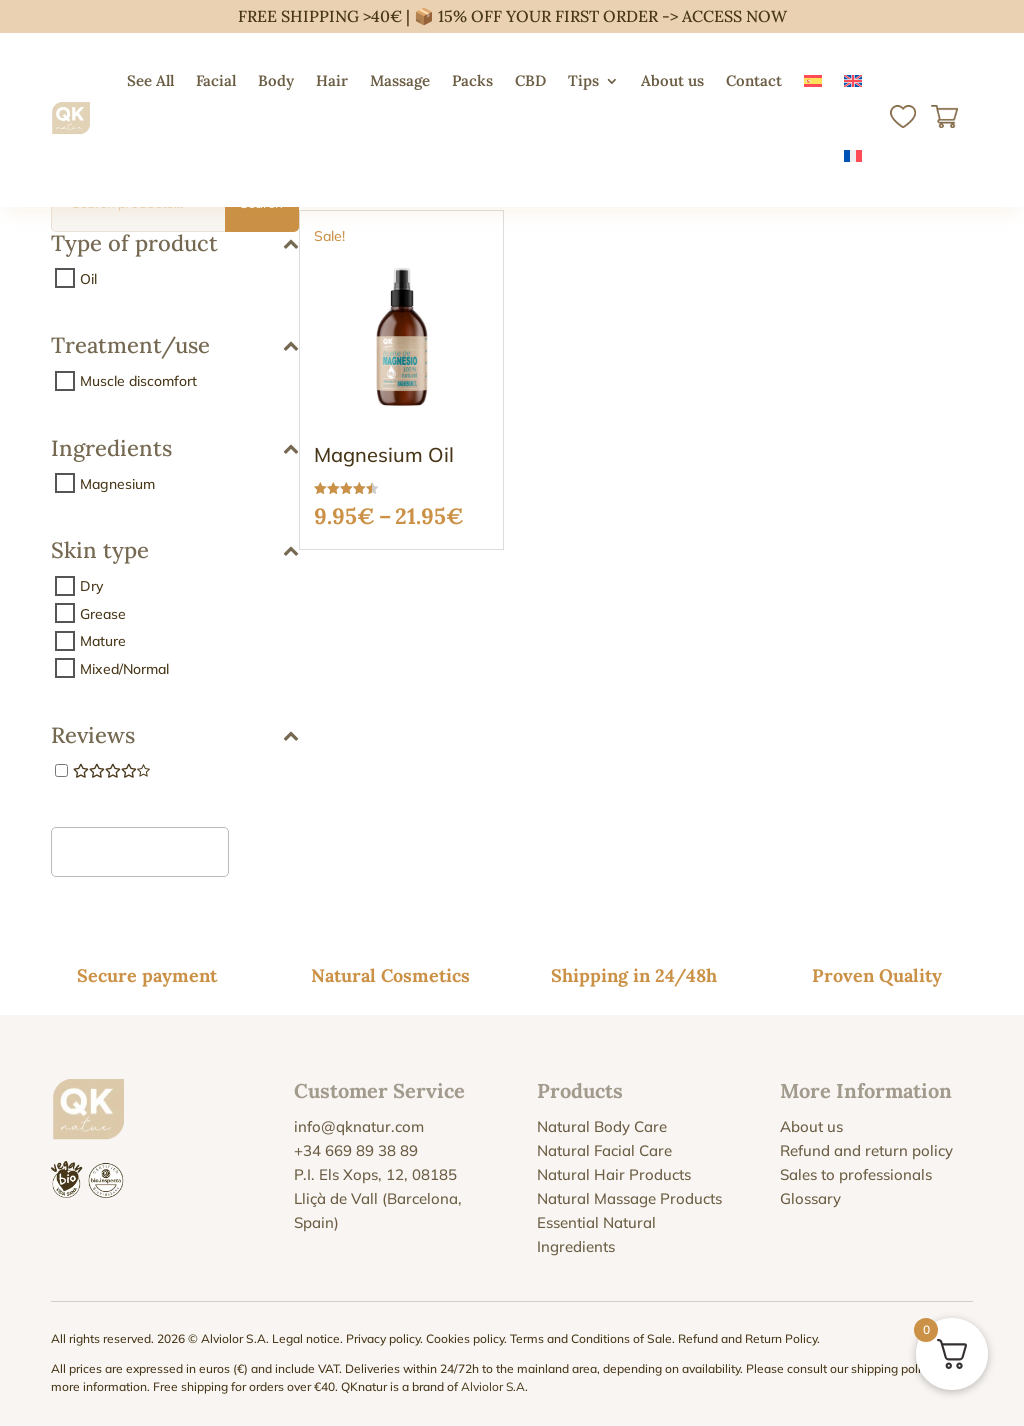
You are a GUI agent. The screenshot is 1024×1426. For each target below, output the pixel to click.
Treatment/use (175, 346)
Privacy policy (383, 1338)
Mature (103, 641)
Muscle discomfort (138, 381)
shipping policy (892, 1368)
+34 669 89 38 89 (356, 1150)
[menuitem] (813, 81)
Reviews (175, 736)
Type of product (175, 244)
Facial (216, 80)
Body (276, 80)
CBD (530, 80)
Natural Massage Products (629, 1198)
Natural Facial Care (604, 1150)
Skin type (175, 551)
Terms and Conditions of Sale (591, 1338)
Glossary (810, 1198)
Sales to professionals (856, 1174)
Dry (91, 586)
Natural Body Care (602, 1126)
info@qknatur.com (359, 1126)
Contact (754, 80)
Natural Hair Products (614, 1174)
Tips (583, 80)
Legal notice (306, 1338)
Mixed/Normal (124, 668)
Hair (332, 80)
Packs (472, 80)
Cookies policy (465, 1338)
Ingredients (175, 449)
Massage (400, 80)
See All (150, 80)
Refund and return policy (866, 1150)
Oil (88, 278)
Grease (103, 613)
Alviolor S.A (493, 1386)
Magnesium (117, 483)
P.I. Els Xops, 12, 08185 (375, 1174)
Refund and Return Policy (747, 1338)
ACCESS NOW (734, 16)
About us (672, 80)
